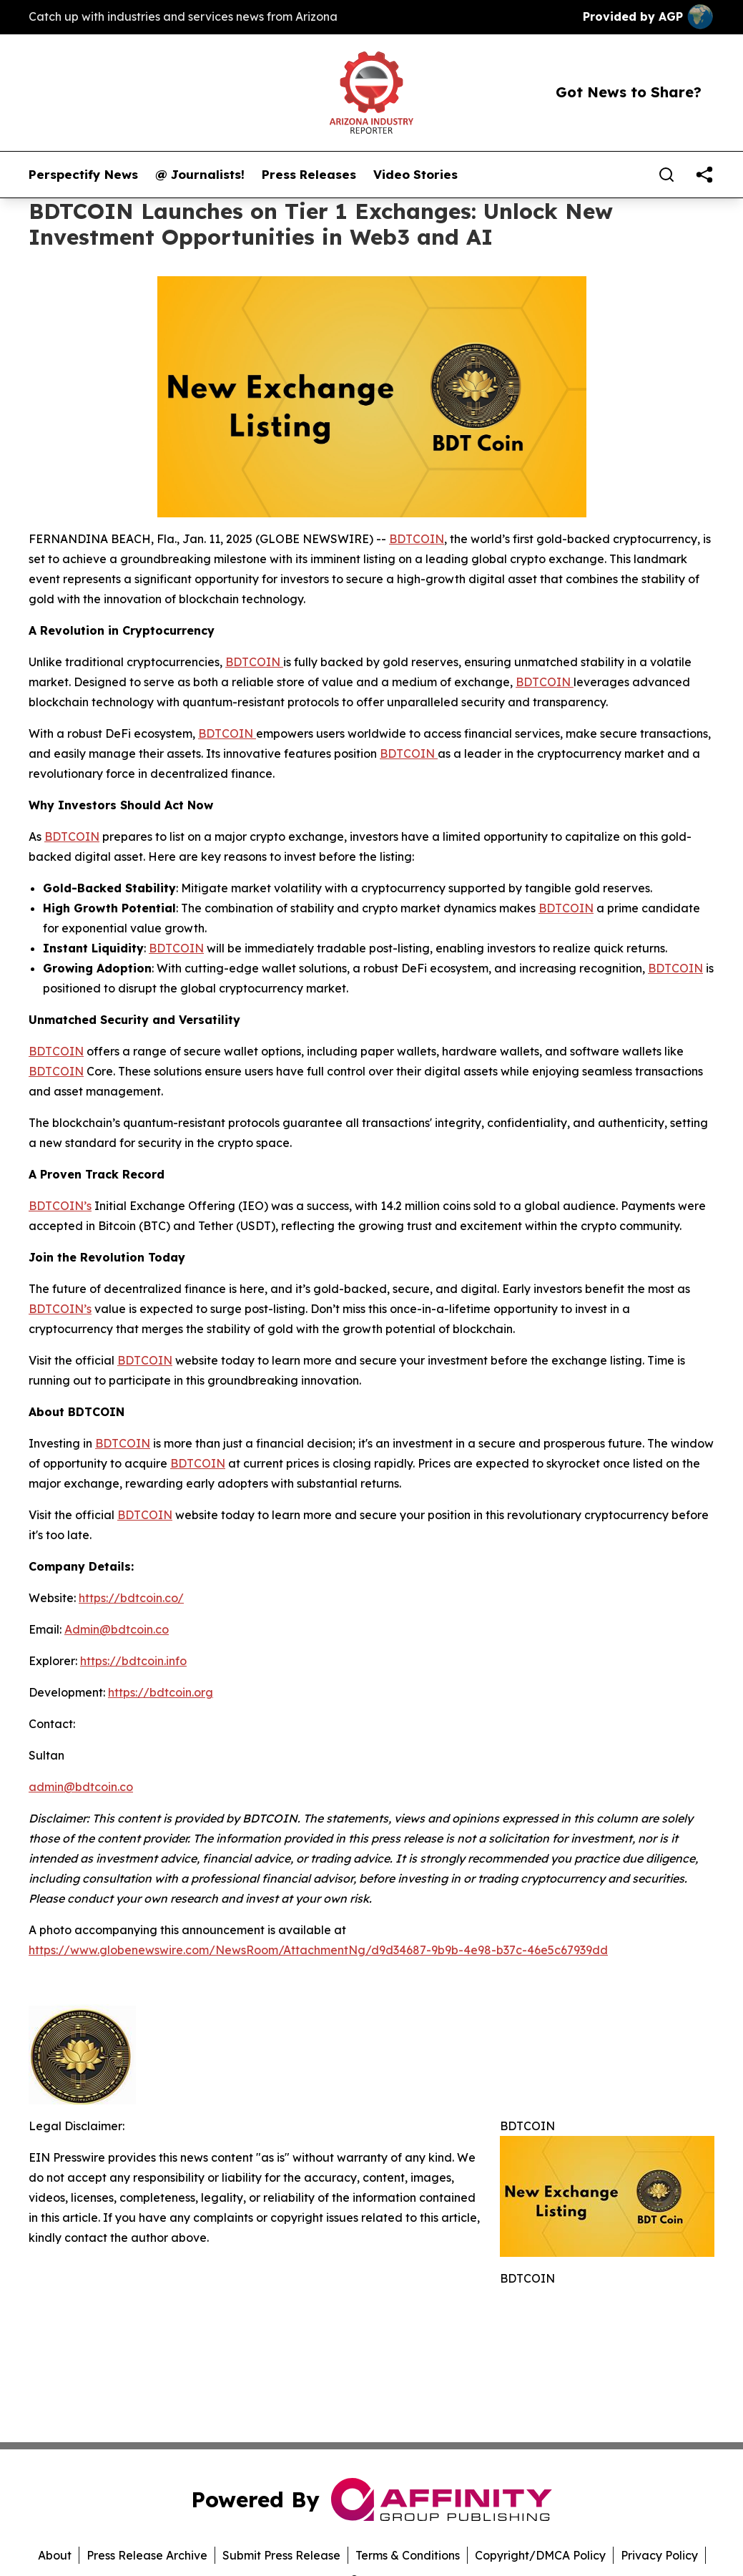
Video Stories (415, 174)
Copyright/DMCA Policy (540, 2555)
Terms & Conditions (407, 2555)
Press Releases (309, 174)
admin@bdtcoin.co (81, 1787)
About (55, 2555)
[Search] (666, 174)
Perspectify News (83, 174)
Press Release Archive (147, 2555)
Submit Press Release (281, 2555)
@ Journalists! (200, 174)
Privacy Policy (659, 2555)
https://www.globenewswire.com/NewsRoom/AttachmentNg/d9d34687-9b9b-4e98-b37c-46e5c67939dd (318, 1950)
